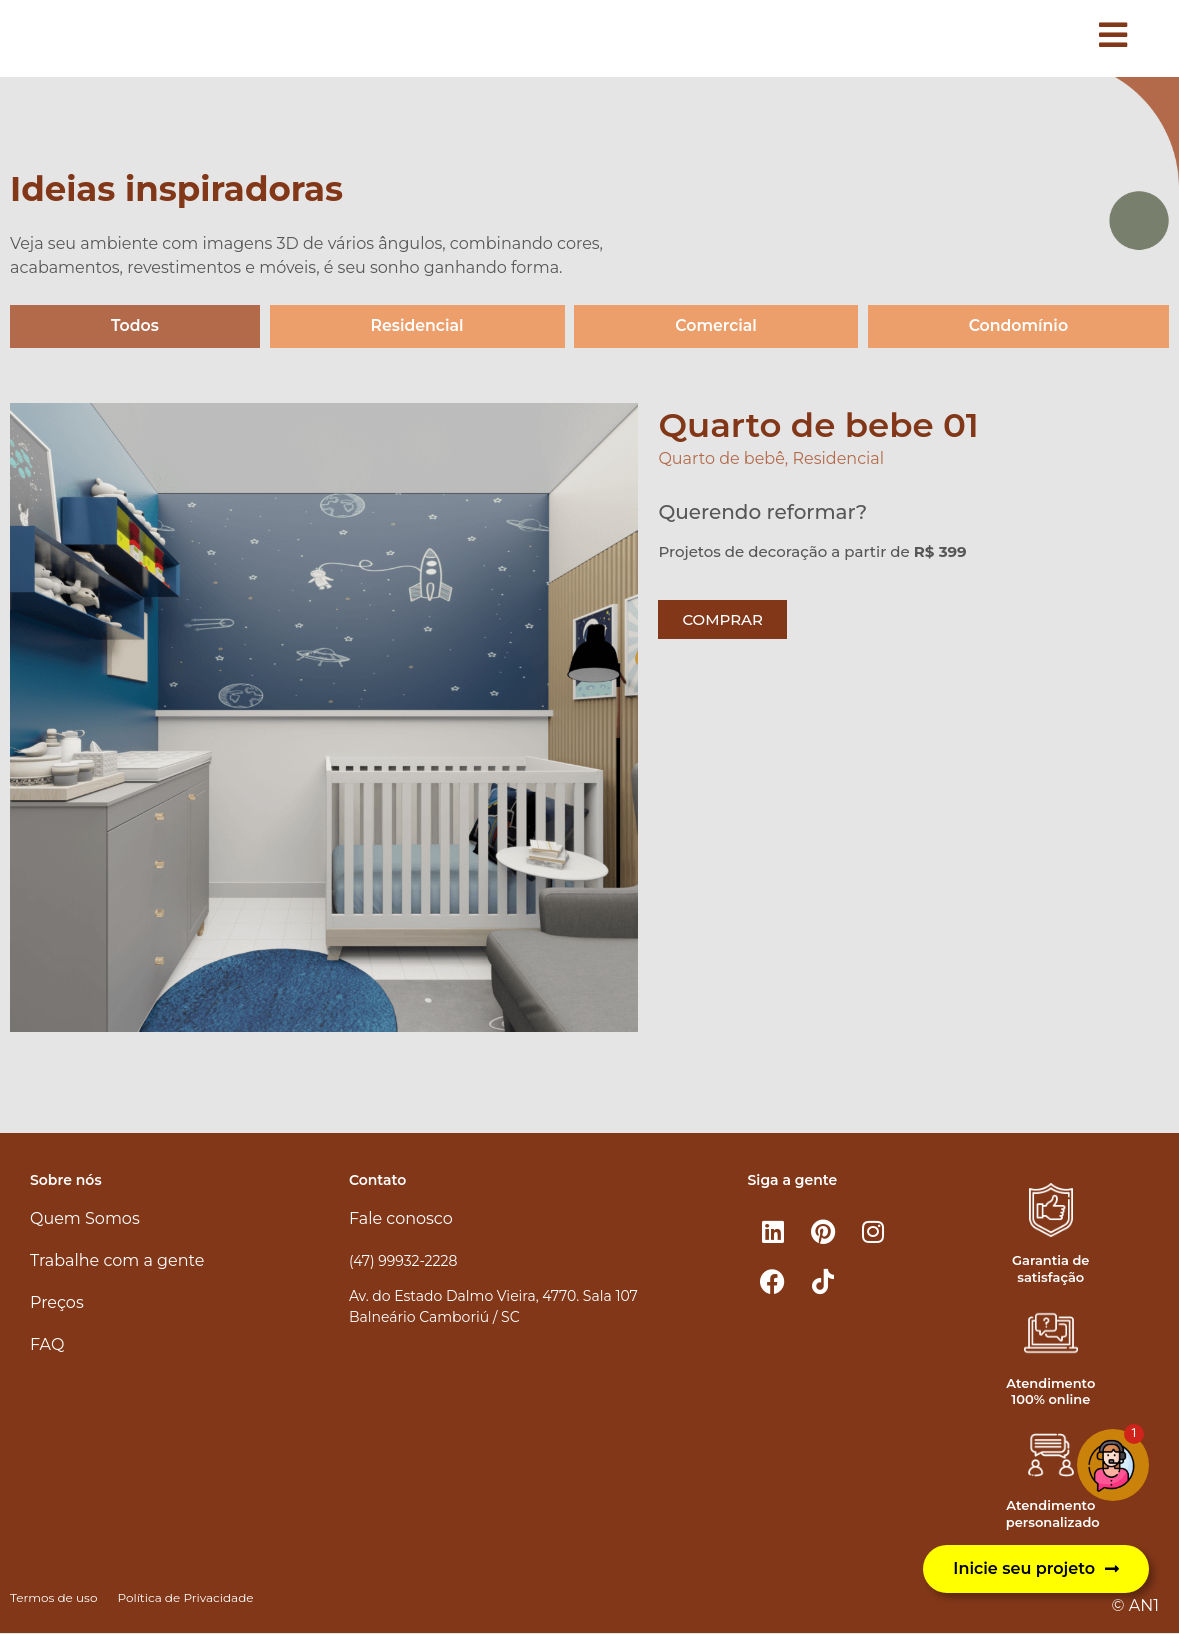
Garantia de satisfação (1050, 1268)
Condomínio (1018, 326)
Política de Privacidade (185, 1597)
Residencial (416, 326)
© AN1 (1135, 1605)
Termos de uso (53, 1597)
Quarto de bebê (721, 459)
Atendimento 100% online (1050, 1391)
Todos (134, 326)
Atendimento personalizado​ (1053, 1514)
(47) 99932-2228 (403, 1261)
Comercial (715, 326)
